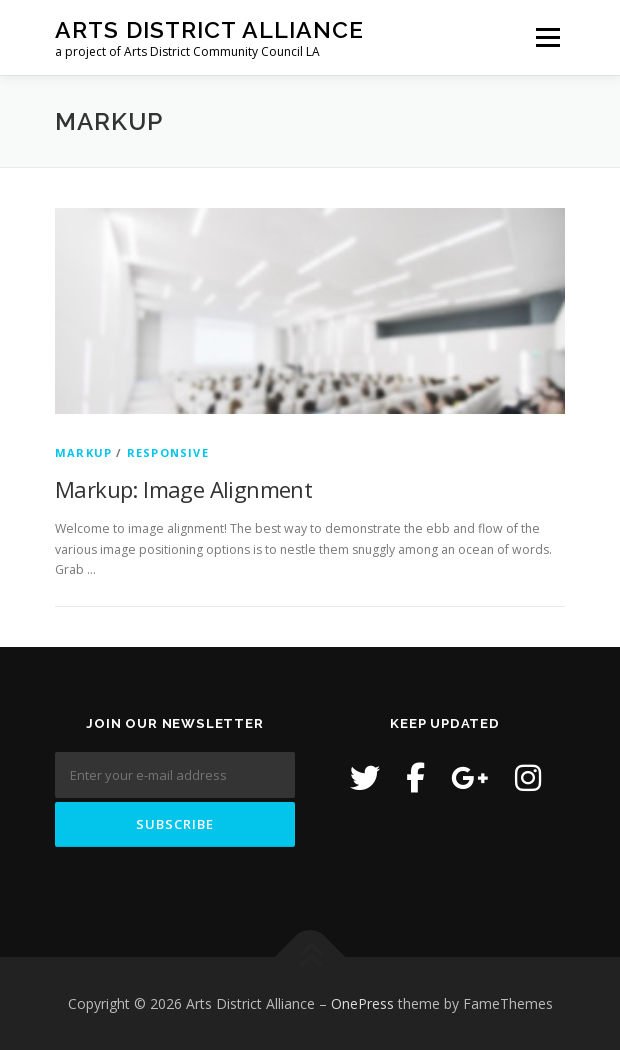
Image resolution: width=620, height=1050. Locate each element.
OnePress (362, 1003)
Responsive (168, 452)
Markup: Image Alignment (183, 489)
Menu (546, 37)
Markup (83, 452)
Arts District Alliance (209, 29)
